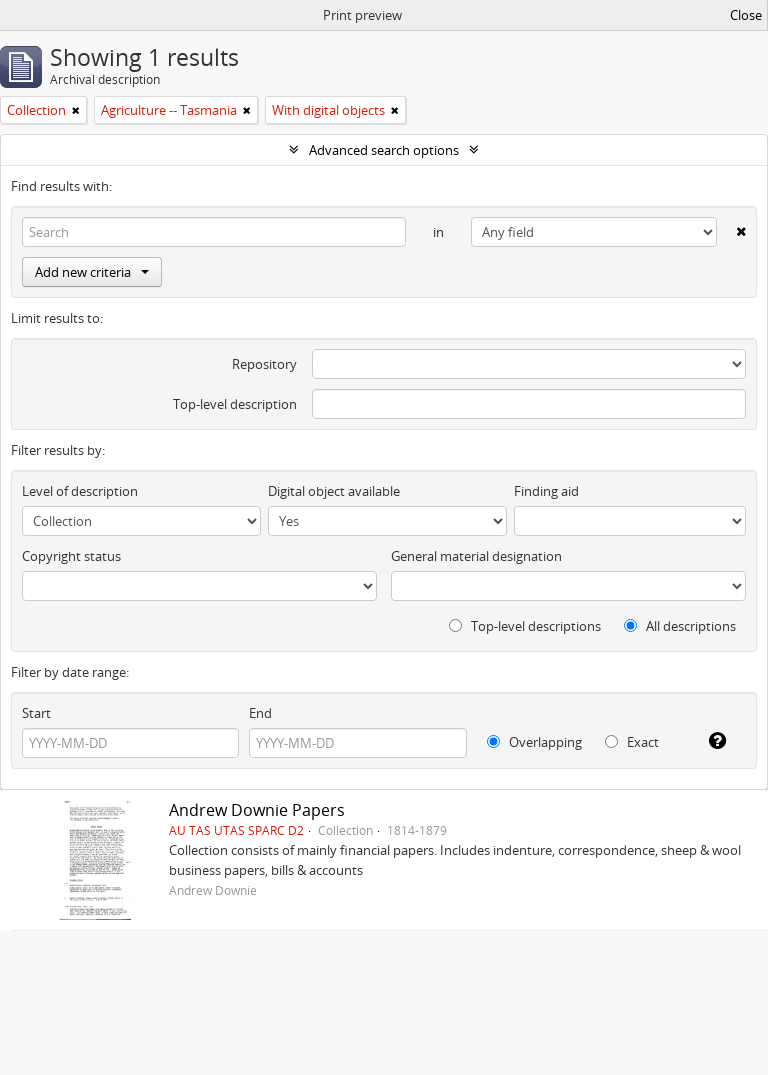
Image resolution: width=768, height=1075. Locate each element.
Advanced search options (384, 150)
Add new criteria (92, 272)
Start (36, 713)
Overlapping (534, 742)
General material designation (476, 556)
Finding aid (546, 491)
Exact (632, 742)
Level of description (80, 491)
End (260, 713)
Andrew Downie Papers (257, 810)
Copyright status (71, 556)
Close (746, 15)
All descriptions (680, 626)
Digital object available (334, 491)
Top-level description (235, 404)
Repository (264, 364)
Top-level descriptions (525, 626)
